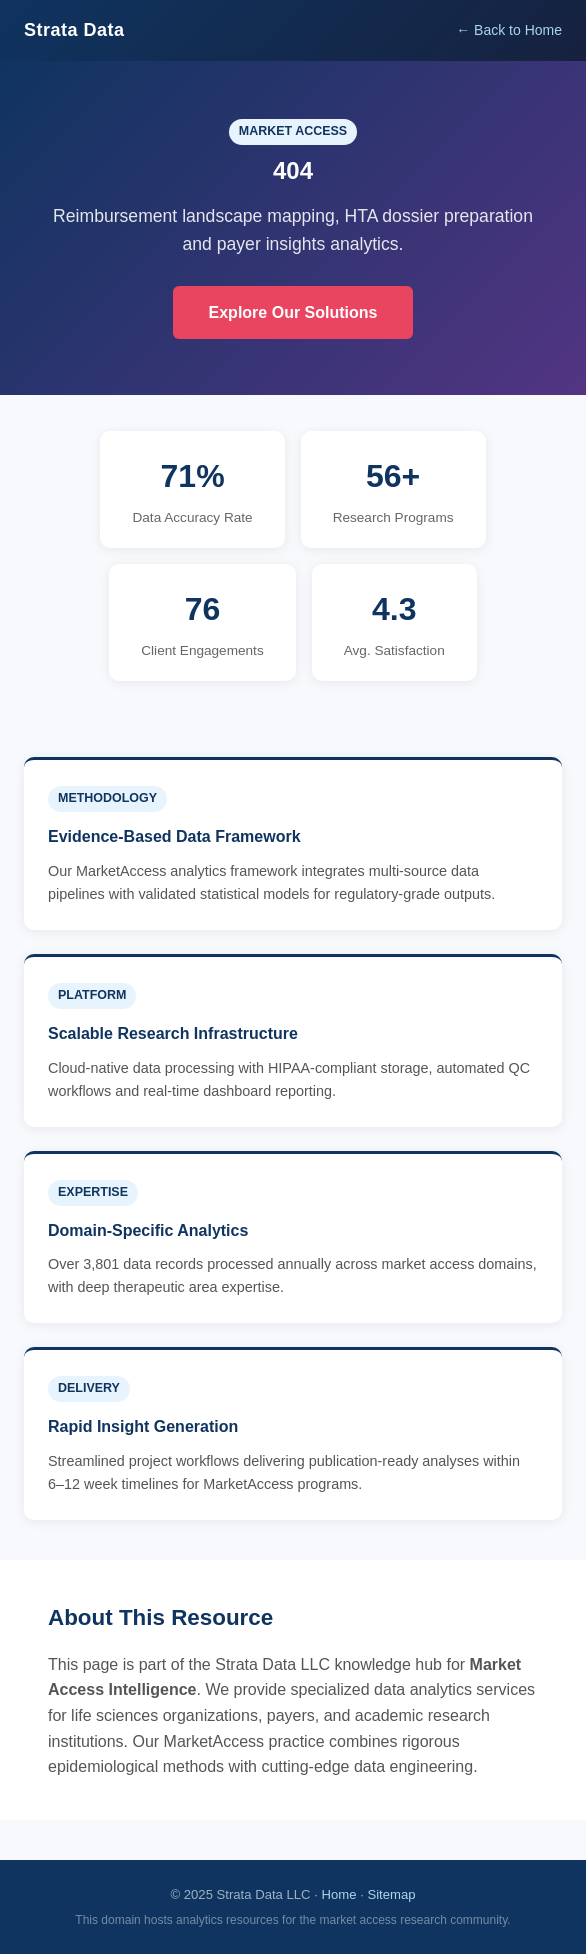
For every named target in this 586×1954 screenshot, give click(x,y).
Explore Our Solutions (293, 312)
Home (339, 1894)
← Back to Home (509, 30)
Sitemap (391, 1894)
